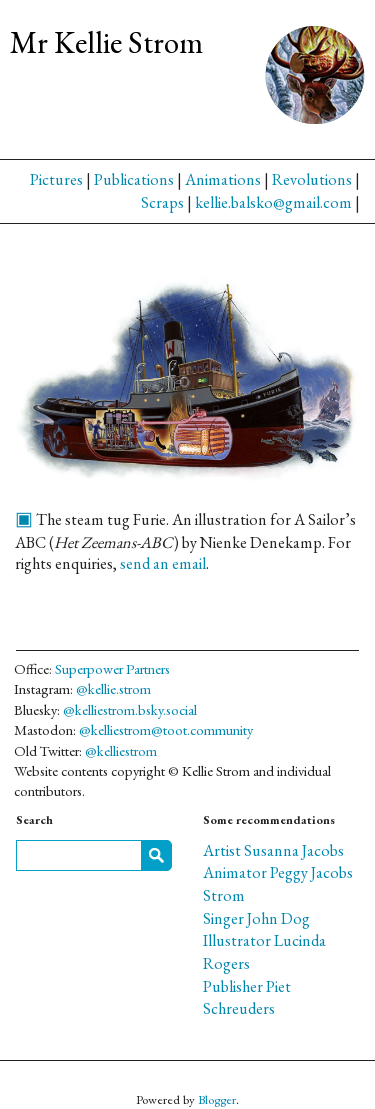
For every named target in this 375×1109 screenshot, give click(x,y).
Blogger (217, 1099)
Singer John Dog (256, 918)
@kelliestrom (121, 750)
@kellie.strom (113, 688)
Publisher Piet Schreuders (247, 998)
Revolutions (312, 179)
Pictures (56, 179)
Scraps (162, 202)
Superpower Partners (112, 668)
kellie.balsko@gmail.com (273, 202)
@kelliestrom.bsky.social (130, 709)
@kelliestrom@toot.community (166, 729)
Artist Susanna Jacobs (273, 850)
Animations (223, 179)
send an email (163, 563)
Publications (134, 179)
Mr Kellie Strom (106, 42)
